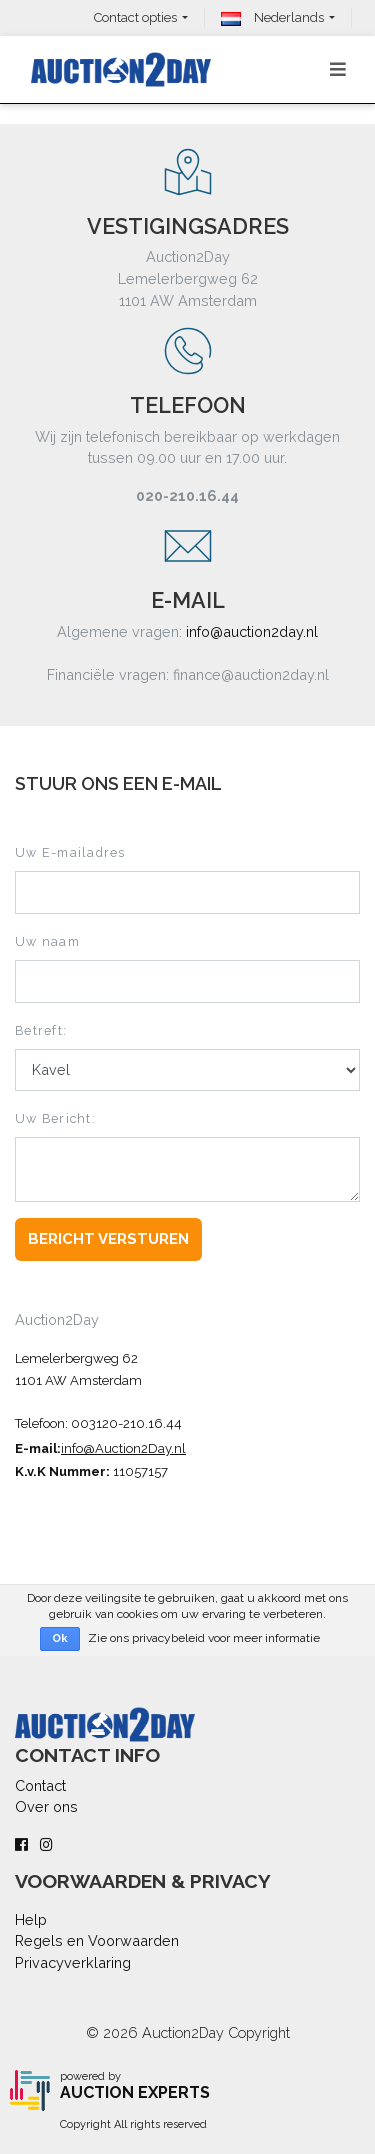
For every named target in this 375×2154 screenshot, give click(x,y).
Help (31, 1919)
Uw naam (47, 941)
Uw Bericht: (55, 1118)
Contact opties (135, 17)
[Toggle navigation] (338, 69)
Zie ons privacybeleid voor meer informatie (204, 1638)
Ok (60, 1638)
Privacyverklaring (73, 1962)
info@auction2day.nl (252, 631)
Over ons (46, 1806)
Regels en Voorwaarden (97, 1940)
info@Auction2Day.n (121, 1448)
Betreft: (41, 1030)
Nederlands (272, 17)
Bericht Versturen (108, 1239)
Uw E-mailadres (70, 852)
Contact (40, 1785)
